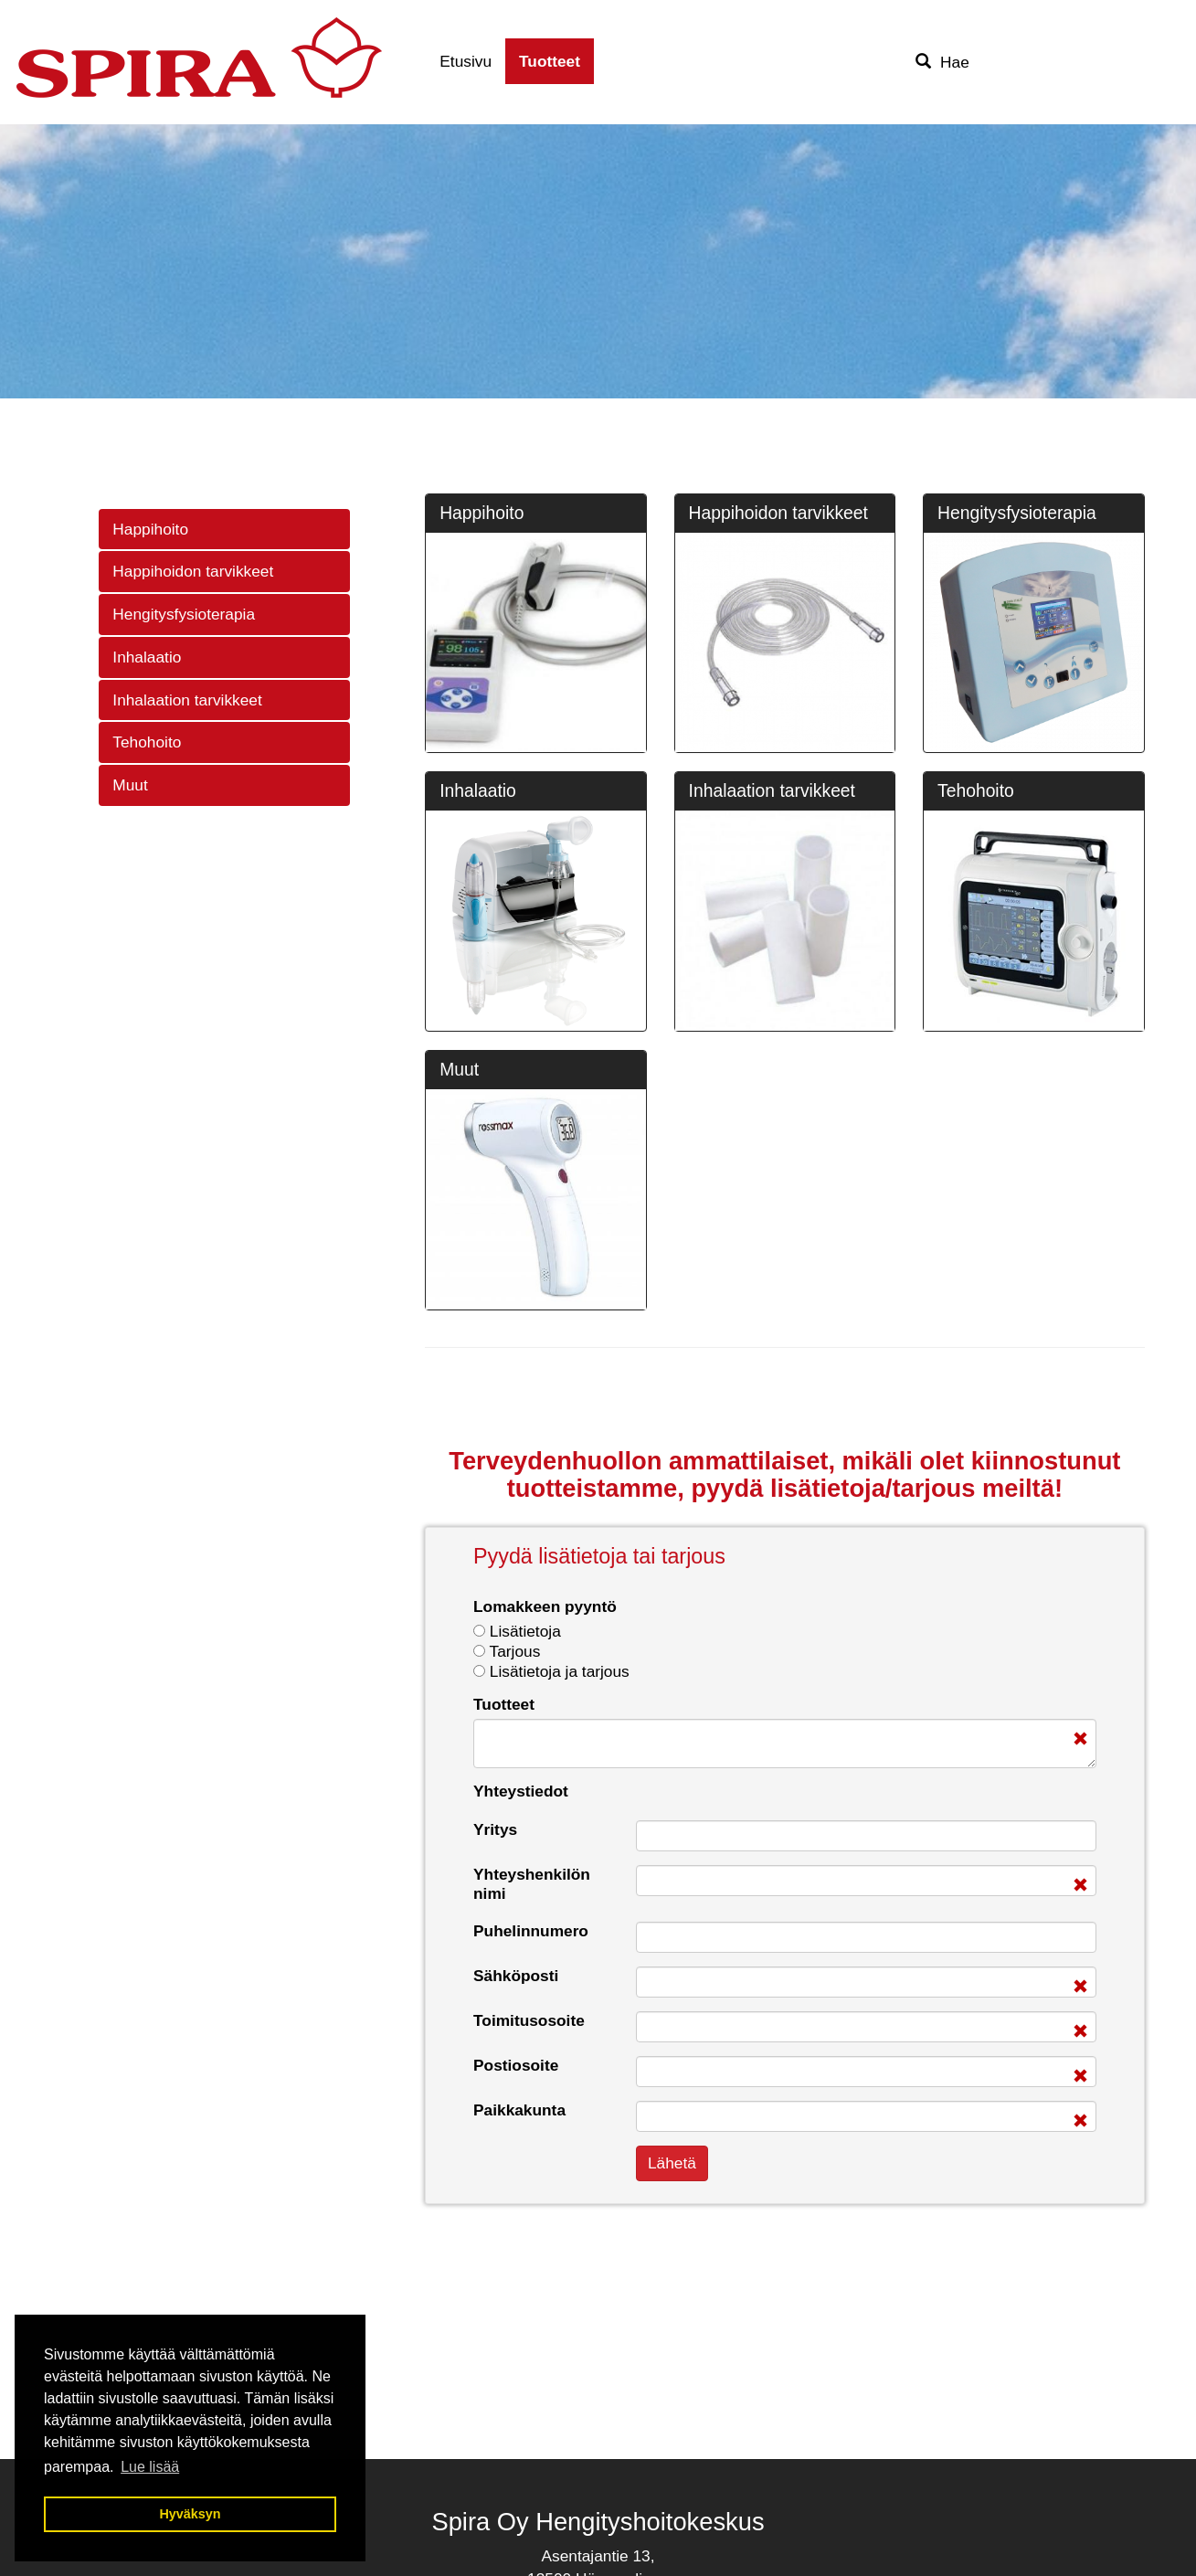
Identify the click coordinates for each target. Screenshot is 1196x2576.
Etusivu (465, 61)
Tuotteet (549, 61)
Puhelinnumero (530, 1931)
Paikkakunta (519, 2110)
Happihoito (150, 529)
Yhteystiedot (520, 1791)
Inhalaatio (146, 657)
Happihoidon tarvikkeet (192, 571)
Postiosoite (515, 2065)
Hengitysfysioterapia (183, 614)
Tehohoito (146, 742)
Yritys (495, 1829)
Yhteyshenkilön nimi (531, 1884)
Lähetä (672, 2163)
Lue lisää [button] (150, 2467)
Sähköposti (515, 1975)
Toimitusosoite (529, 2020)
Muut (129, 785)
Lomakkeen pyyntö (545, 1606)
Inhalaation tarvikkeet (186, 700)
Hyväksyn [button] (189, 2514)
